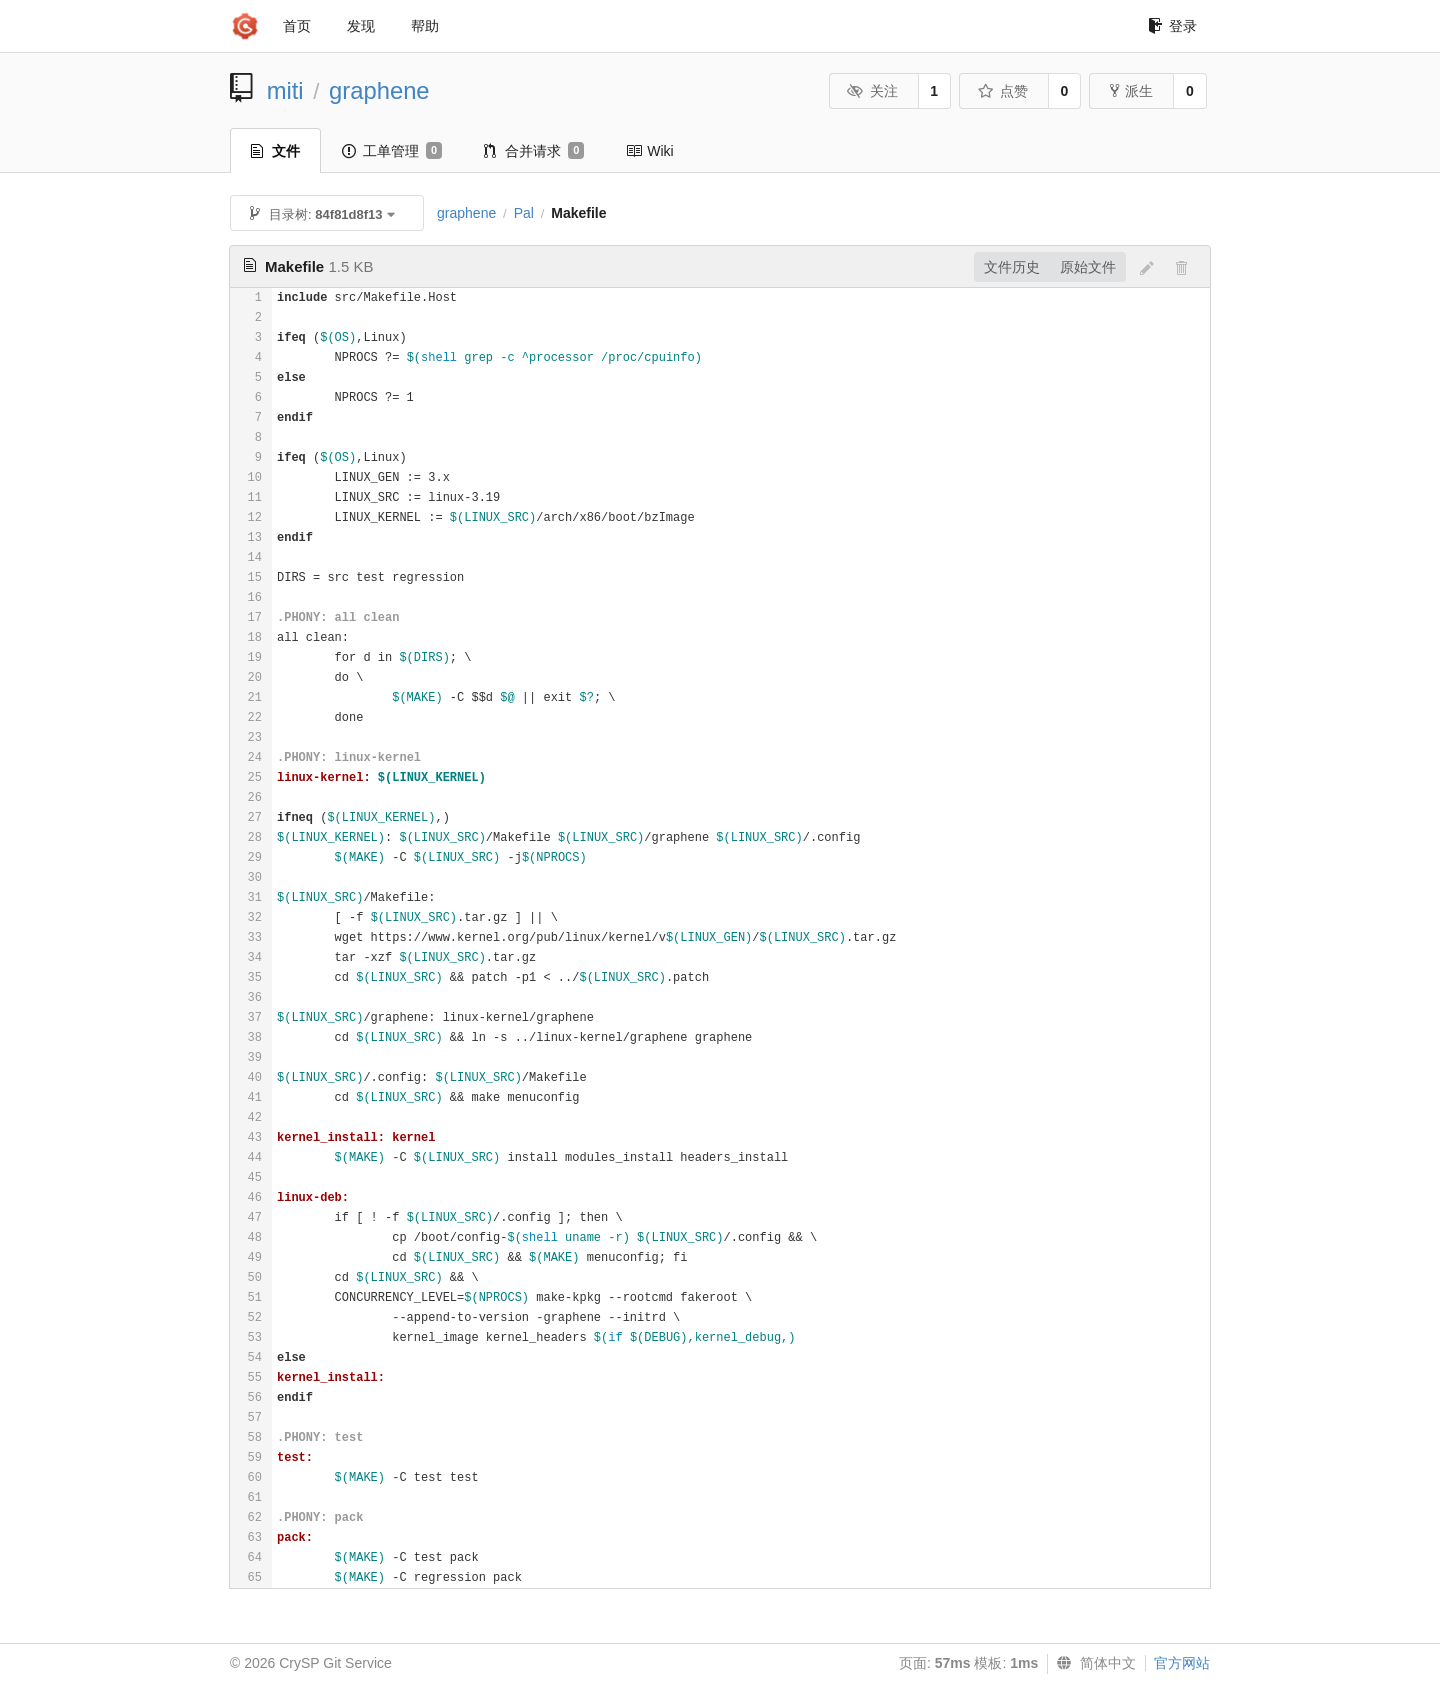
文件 (275, 151)
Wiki (649, 151)
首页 (297, 26)
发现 (361, 26)
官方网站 (1182, 1663)
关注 (872, 91)
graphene (379, 90)
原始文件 (1088, 267)
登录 (1172, 26)
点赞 (1002, 91)
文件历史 (1012, 267)
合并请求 (534, 151)
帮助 (425, 26)
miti (285, 90)
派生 (1131, 91)
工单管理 (392, 151)
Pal (524, 213)
